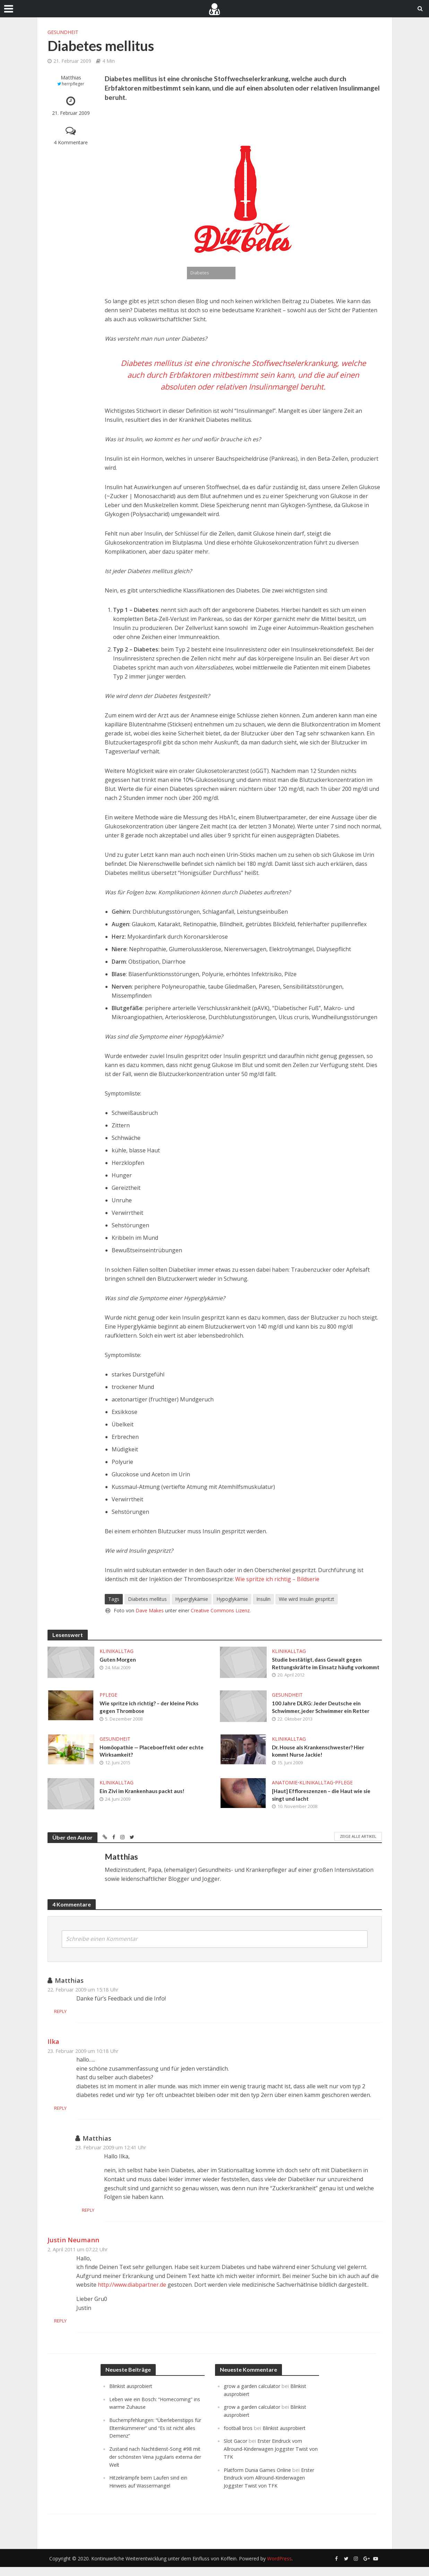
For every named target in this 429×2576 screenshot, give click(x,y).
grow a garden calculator (253, 2397)
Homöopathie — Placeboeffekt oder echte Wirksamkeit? (154, 1761)
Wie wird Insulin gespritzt (306, 1599)
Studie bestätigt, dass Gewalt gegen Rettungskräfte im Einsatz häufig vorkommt (318, 1668)
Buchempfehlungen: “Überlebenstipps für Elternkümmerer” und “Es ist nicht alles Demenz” (154, 2439)
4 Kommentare (71, 142)
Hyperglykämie (191, 1599)
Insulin (263, 1599)
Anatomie (285, 1793)
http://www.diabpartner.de (132, 2296)
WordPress (279, 2567)
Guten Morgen (118, 1660)
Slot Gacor (236, 2451)
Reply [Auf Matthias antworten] (83, 2023)
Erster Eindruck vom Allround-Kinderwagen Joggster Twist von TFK (269, 2459)
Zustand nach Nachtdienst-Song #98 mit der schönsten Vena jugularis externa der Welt (152, 2467)
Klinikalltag (117, 1651)
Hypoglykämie (232, 1599)
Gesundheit (63, 32)
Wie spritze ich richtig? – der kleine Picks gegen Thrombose (151, 1716)
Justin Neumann (73, 2251)
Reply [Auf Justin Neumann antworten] (83, 2332)
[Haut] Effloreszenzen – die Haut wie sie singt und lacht (323, 1806)
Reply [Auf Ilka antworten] (83, 2119)
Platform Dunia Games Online (259, 2479)
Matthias (71, 77)
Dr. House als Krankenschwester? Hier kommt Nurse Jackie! (321, 1761)
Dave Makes (150, 1610)
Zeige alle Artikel (358, 1848)
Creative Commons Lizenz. (221, 1610)
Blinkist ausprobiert (132, 2397)
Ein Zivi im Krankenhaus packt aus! (144, 1802)
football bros (239, 2438)
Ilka (53, 2053)
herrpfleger (73, 84)
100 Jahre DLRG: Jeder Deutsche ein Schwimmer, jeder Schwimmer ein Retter (324, 1716)
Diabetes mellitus (147, 1599)
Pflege (108, 1703)
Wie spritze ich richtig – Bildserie (277, 1579)
